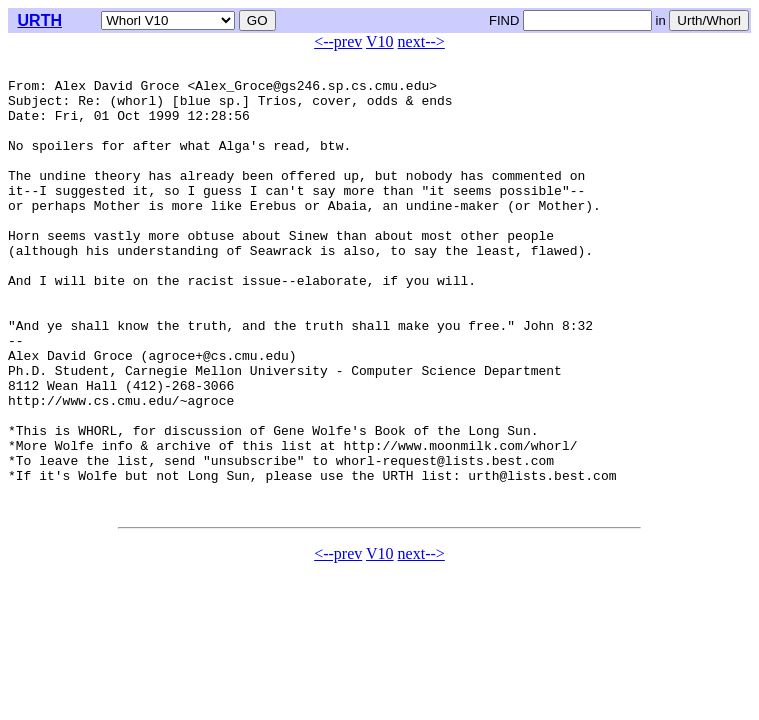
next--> (421, 41)
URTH (40, 20)
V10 (380, 41)
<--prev (338, 41)
